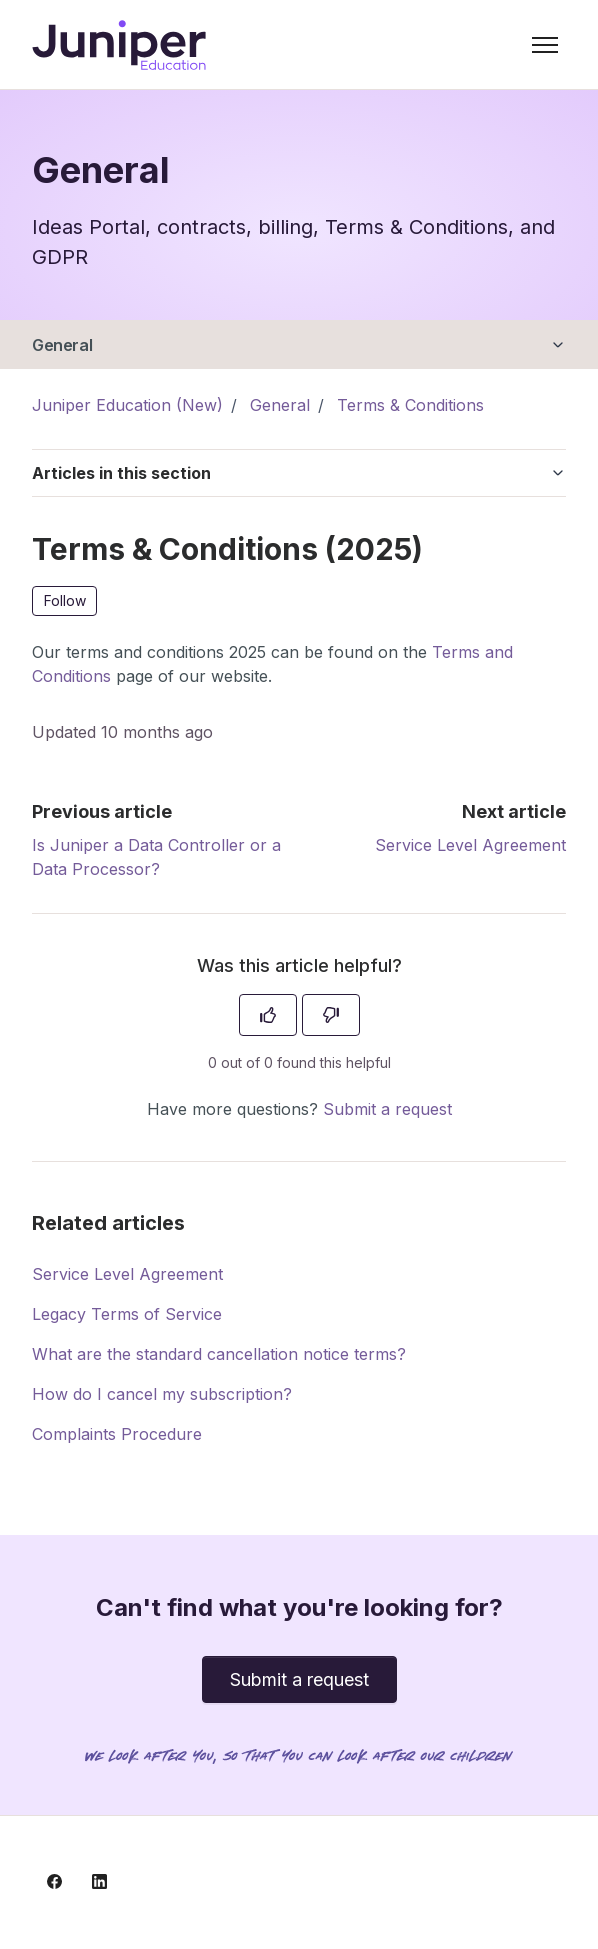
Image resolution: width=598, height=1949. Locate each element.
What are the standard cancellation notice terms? (219, 1354)
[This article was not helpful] (331, 1015)
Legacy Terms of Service (127, 1314)
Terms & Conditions (410, 405)
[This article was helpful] (268, 1015)
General (62, 345)
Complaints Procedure (117, 1434)
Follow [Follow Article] (65, 600)
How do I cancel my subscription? (162, 1394)
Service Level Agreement (470, 845)
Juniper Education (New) (127, 405)
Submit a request (387, 1109)
